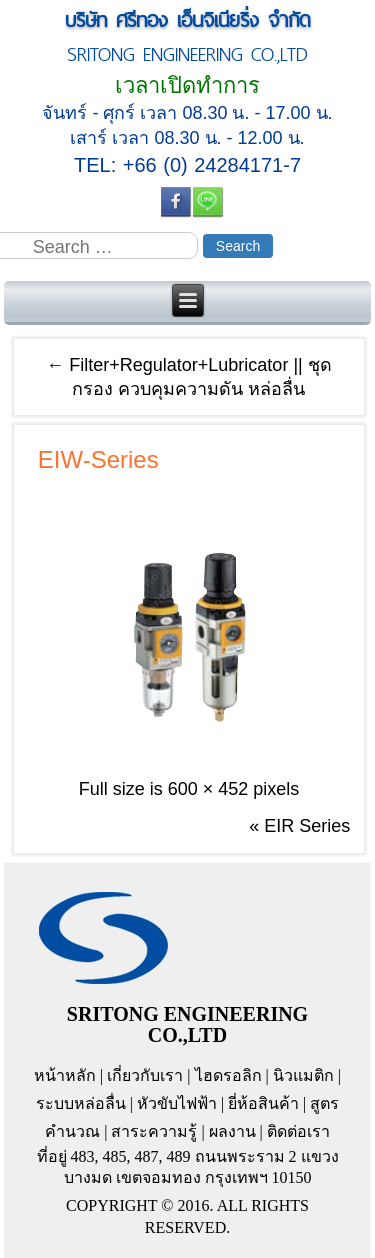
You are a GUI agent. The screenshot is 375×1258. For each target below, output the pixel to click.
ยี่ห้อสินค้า (263, 1103)
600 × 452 (208, 789)
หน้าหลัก (65, 1075)
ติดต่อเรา (298, 1131)
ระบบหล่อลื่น (81, 1103)
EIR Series (307, 826)
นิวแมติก (303, 1075)
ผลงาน (232, 1131)
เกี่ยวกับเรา (145, 1075)
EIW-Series (98, 459)
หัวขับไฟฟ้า (177, 1103)
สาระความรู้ (154, 1131)
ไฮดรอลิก (228, 1075)
